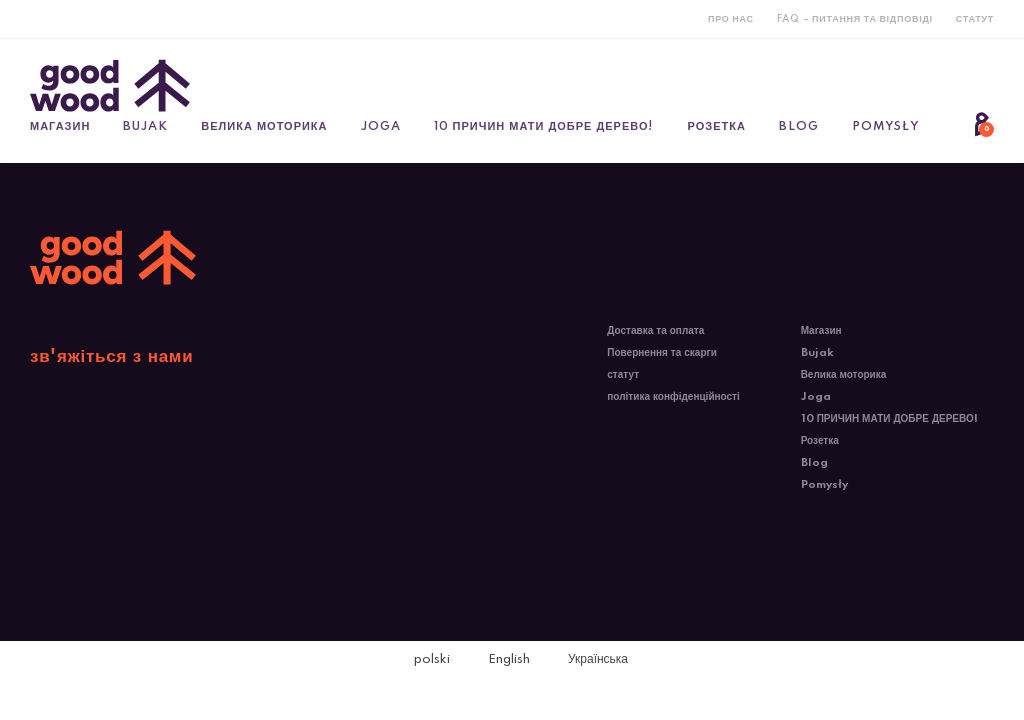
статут (975, 19)
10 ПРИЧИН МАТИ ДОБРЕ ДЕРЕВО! (544, 127)
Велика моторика (264, 127)
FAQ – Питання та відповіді (855, 19)
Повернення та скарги (662, 353)
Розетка (717, 127)
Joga (381, 127)
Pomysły (886, 127)
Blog (799, 127)
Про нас (731, 19)
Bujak (145, 127)
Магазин (60, 127)
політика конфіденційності (673, 397)
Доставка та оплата (655, 331)
